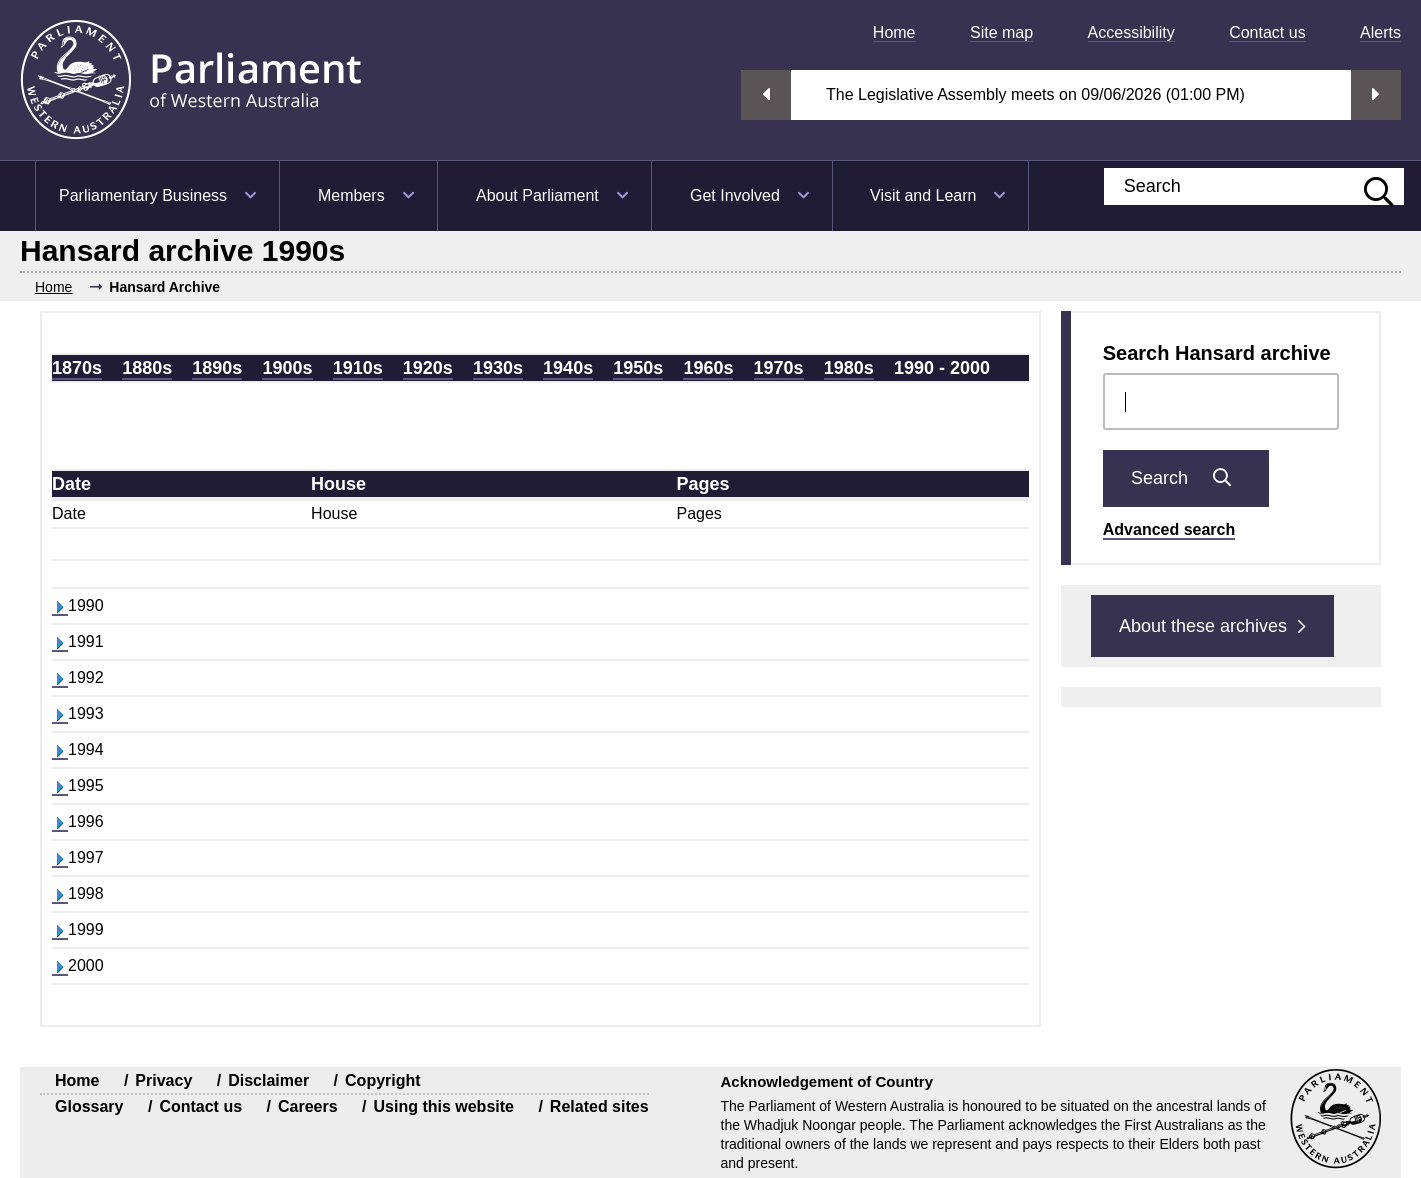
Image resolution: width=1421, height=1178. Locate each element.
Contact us (1267, 32)
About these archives (1212, 626)
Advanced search (1169, 529)
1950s (638, 368)
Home (894, 32)
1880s (147, 368)
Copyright (383, 1080)
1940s (568, 368)
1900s (287, 368)
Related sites (599, 1106)
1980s (849, 368)
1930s (498, 368)
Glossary (89, 1106)
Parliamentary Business (143, 195)
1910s (358, 368)
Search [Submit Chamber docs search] (1186, 478)
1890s (217, 368)
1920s (428, 368)
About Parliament (537, 195)
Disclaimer (268, 1080)
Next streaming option (1376, 95)
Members (351, 195)
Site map (1001, 32)
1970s (779, 368)
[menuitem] (887, 32)
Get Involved (735, 195)
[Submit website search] (1369, 186)
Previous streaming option (766, 95)
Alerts (1380, 32)
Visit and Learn (923, 195)
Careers (308, 1106)
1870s (77, 368)
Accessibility (1131, 32)
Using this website (443, 1106)
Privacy (163, 1080)
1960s (708, 368)
